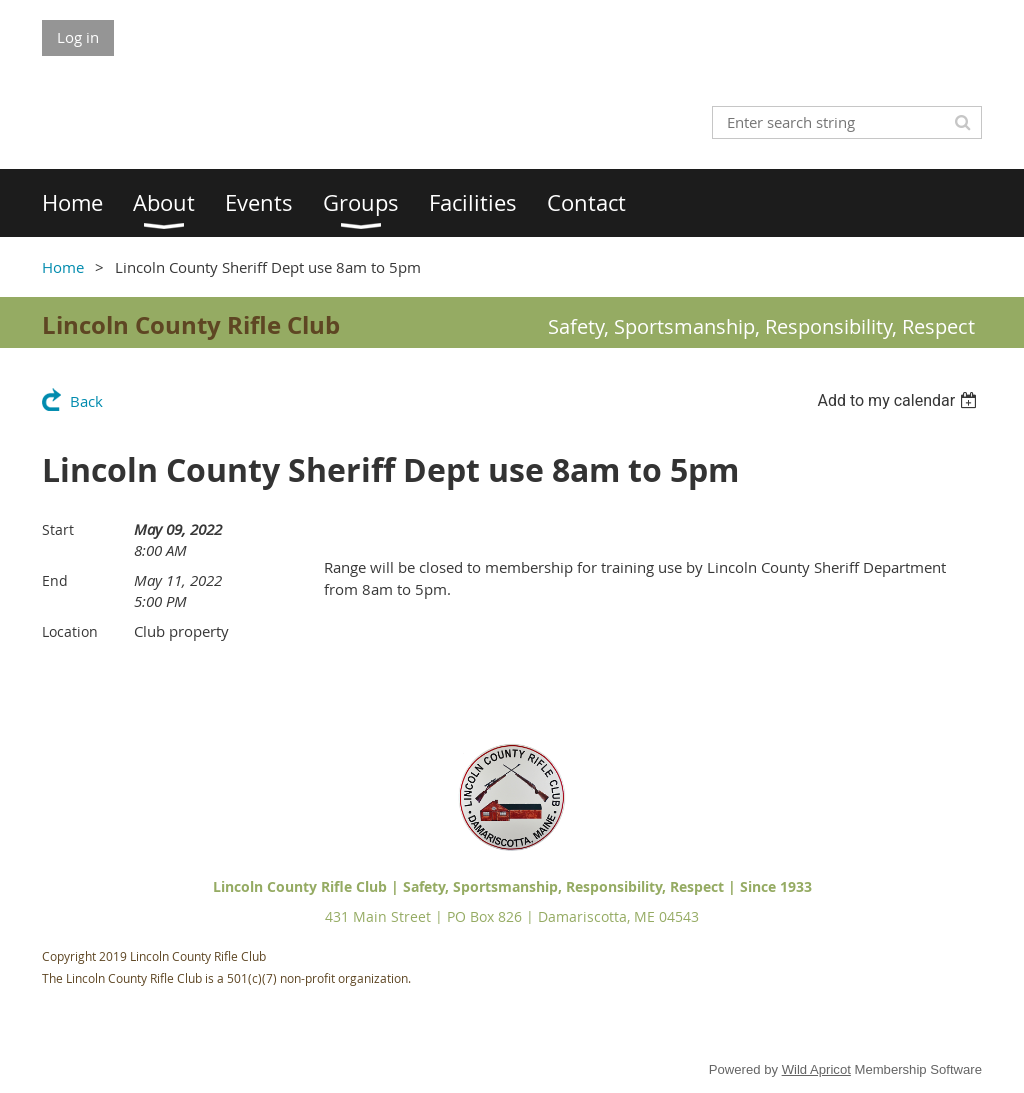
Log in (78, 37)
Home (63, 267)
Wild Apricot (816, 1069)
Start (58, 529)
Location (70, 631)
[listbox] (899, 400)
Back (86, 401)
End (55, 580)
